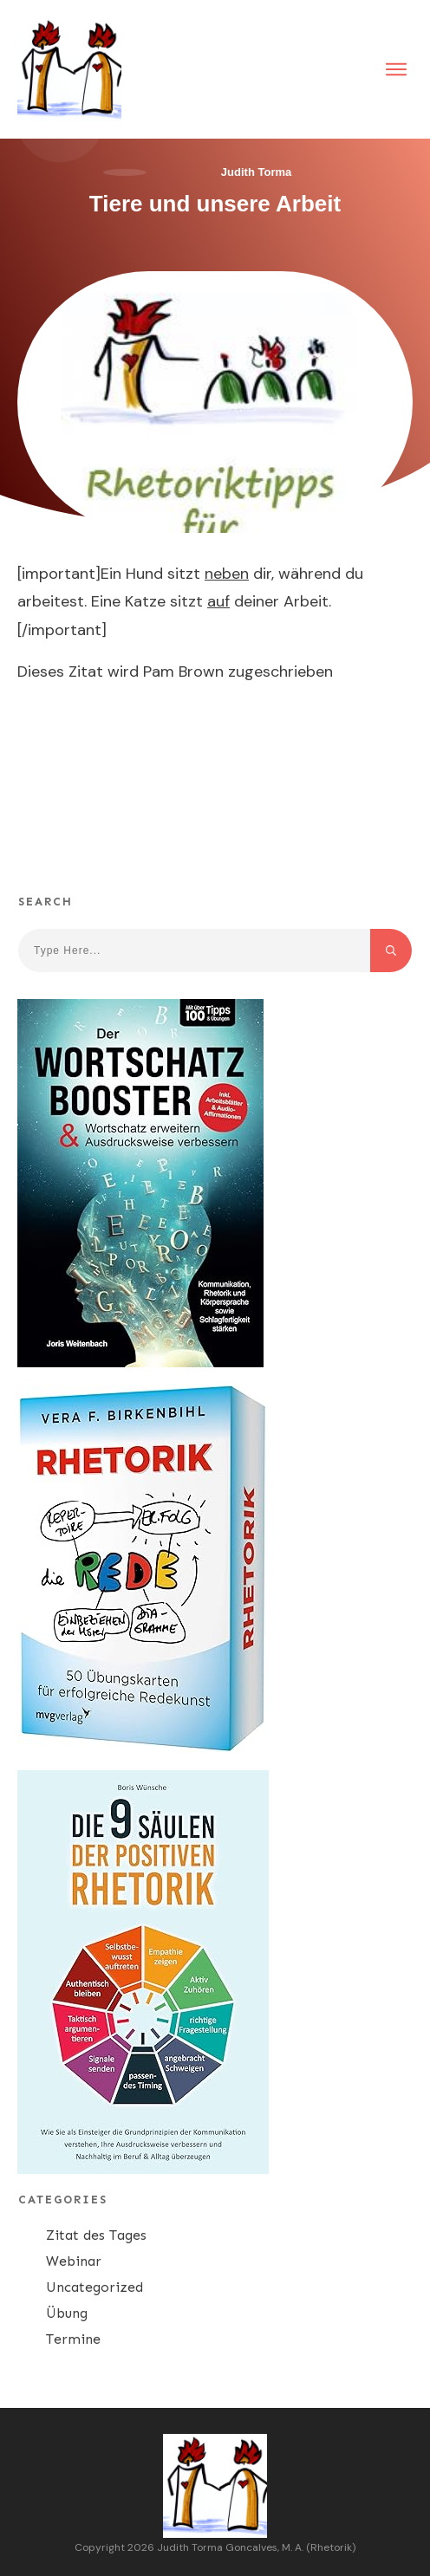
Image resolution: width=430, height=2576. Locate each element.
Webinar (73, 2261)
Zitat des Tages (96, 2235)
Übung (67, 2313)
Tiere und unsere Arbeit (215, 204)
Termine (73, 2339)
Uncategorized (94, 2287)
